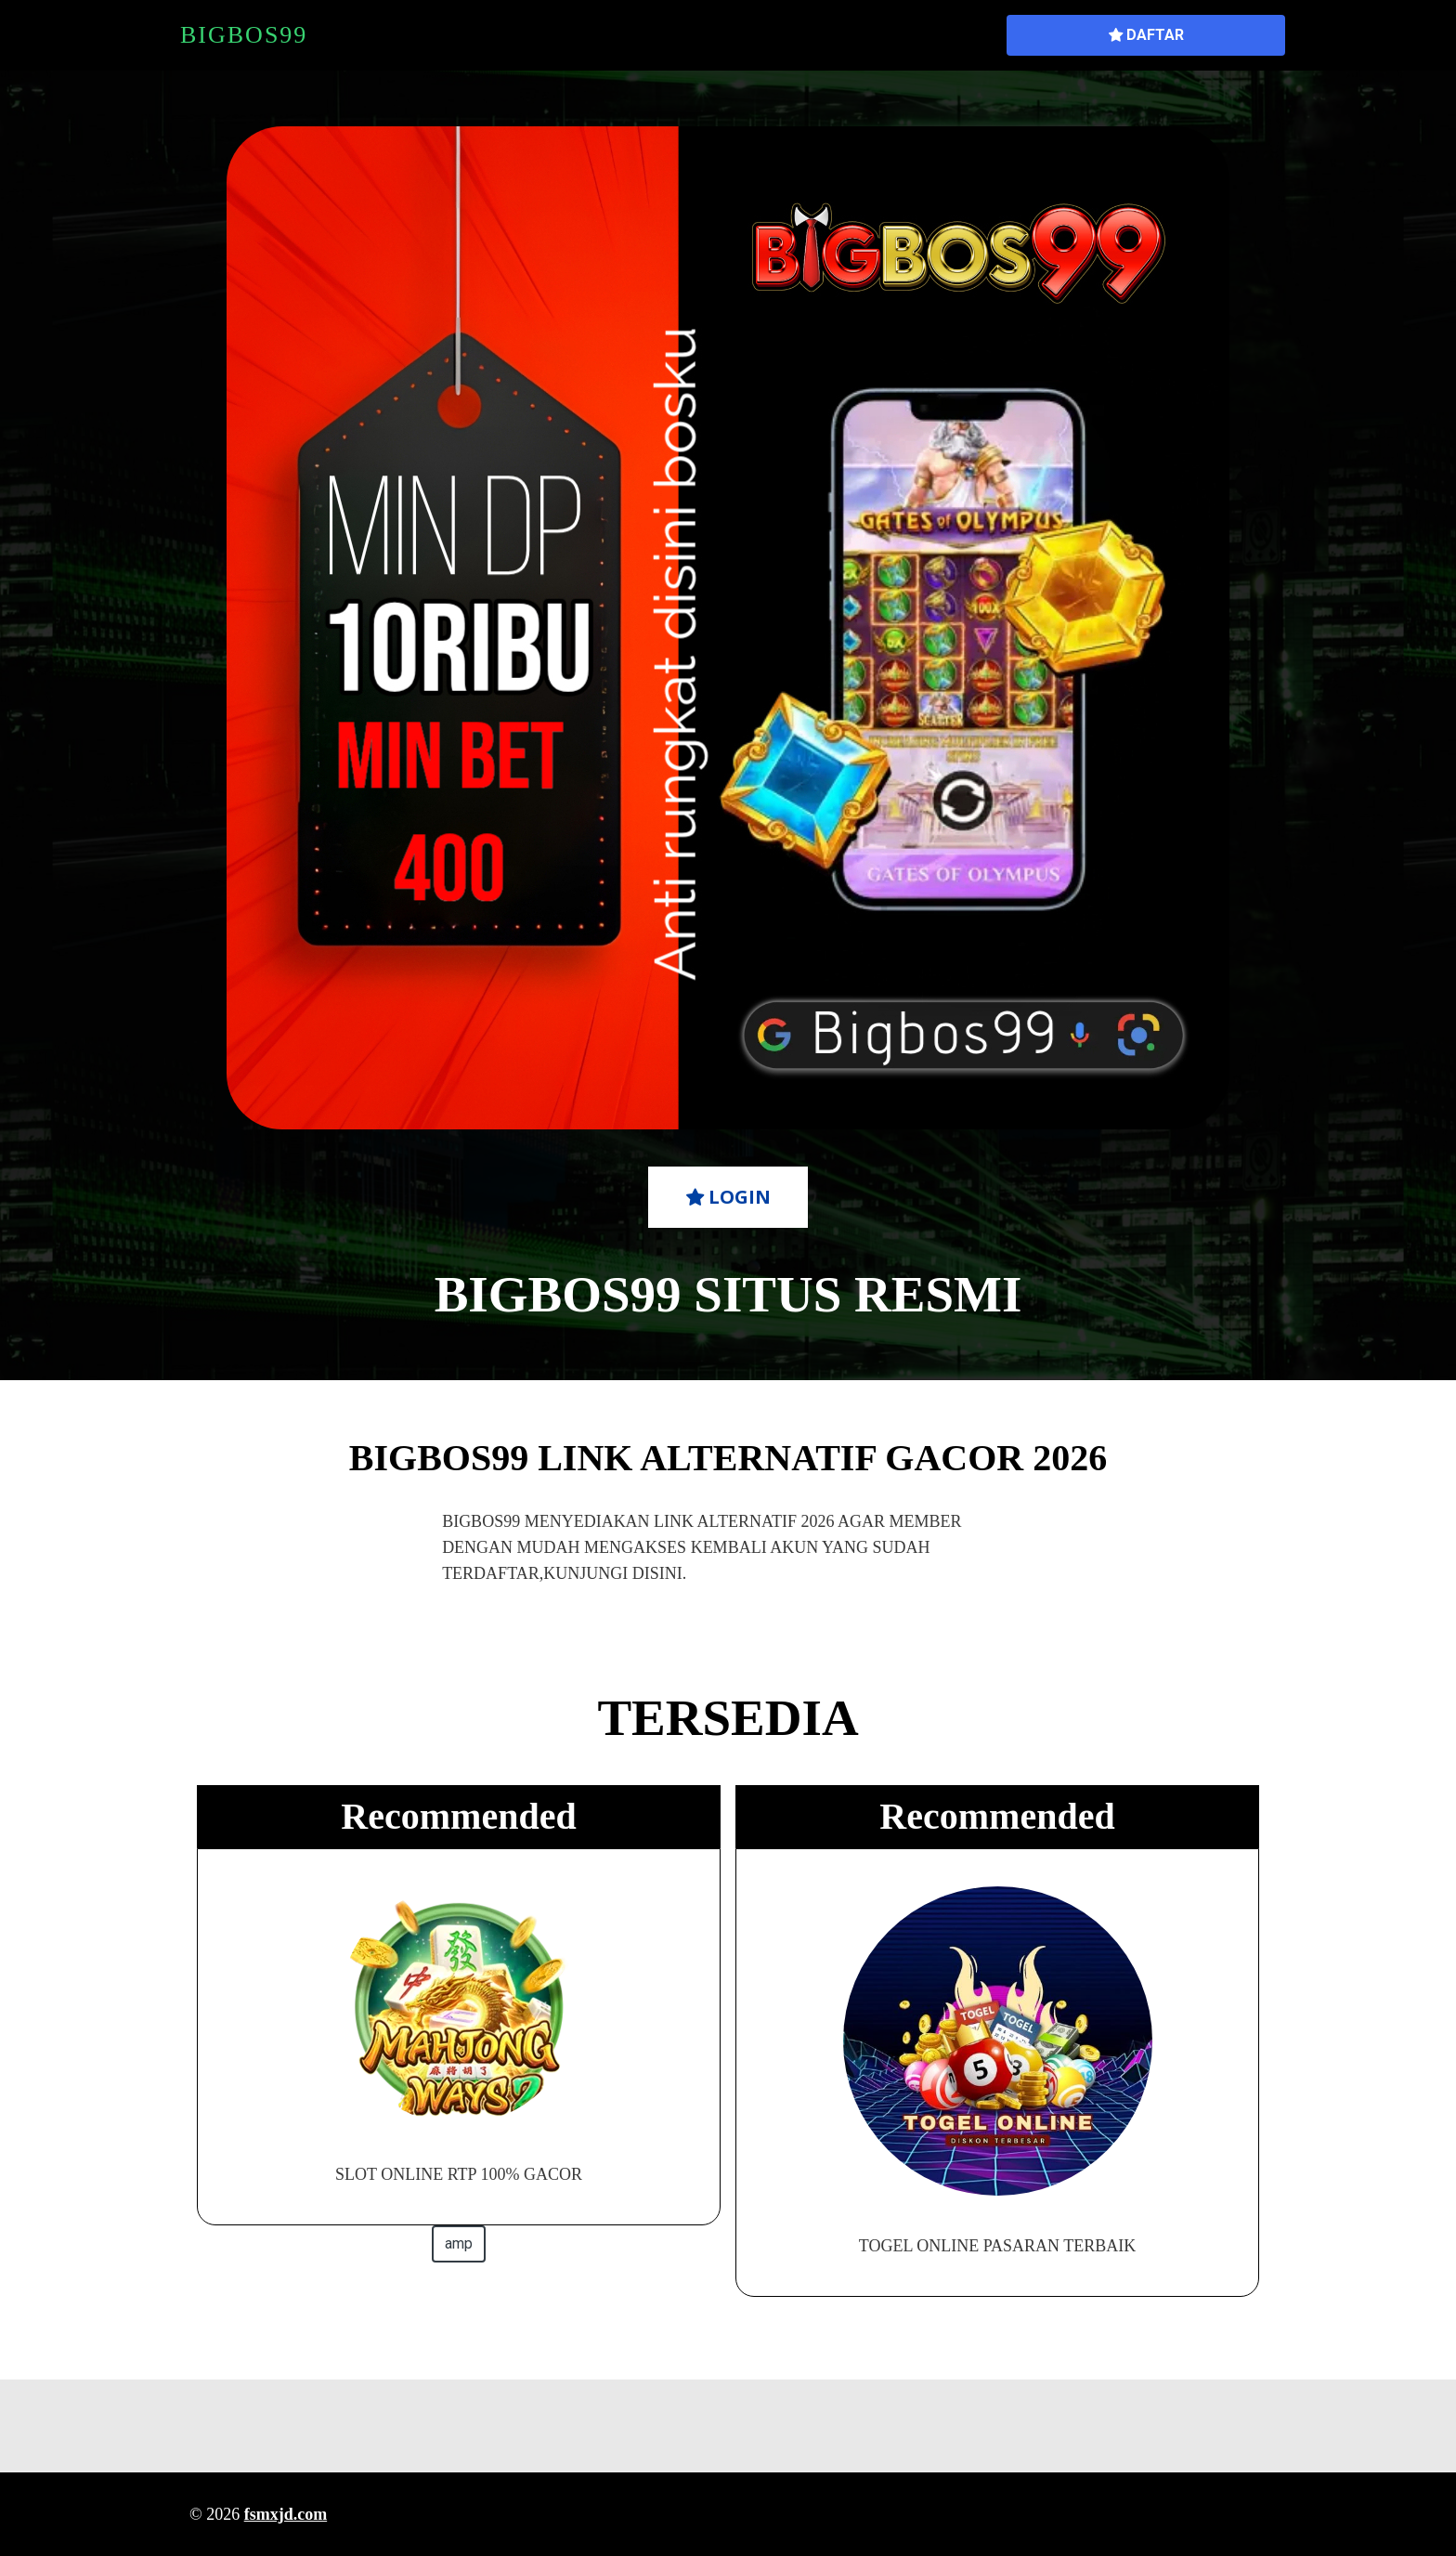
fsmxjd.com (285, 2514)
